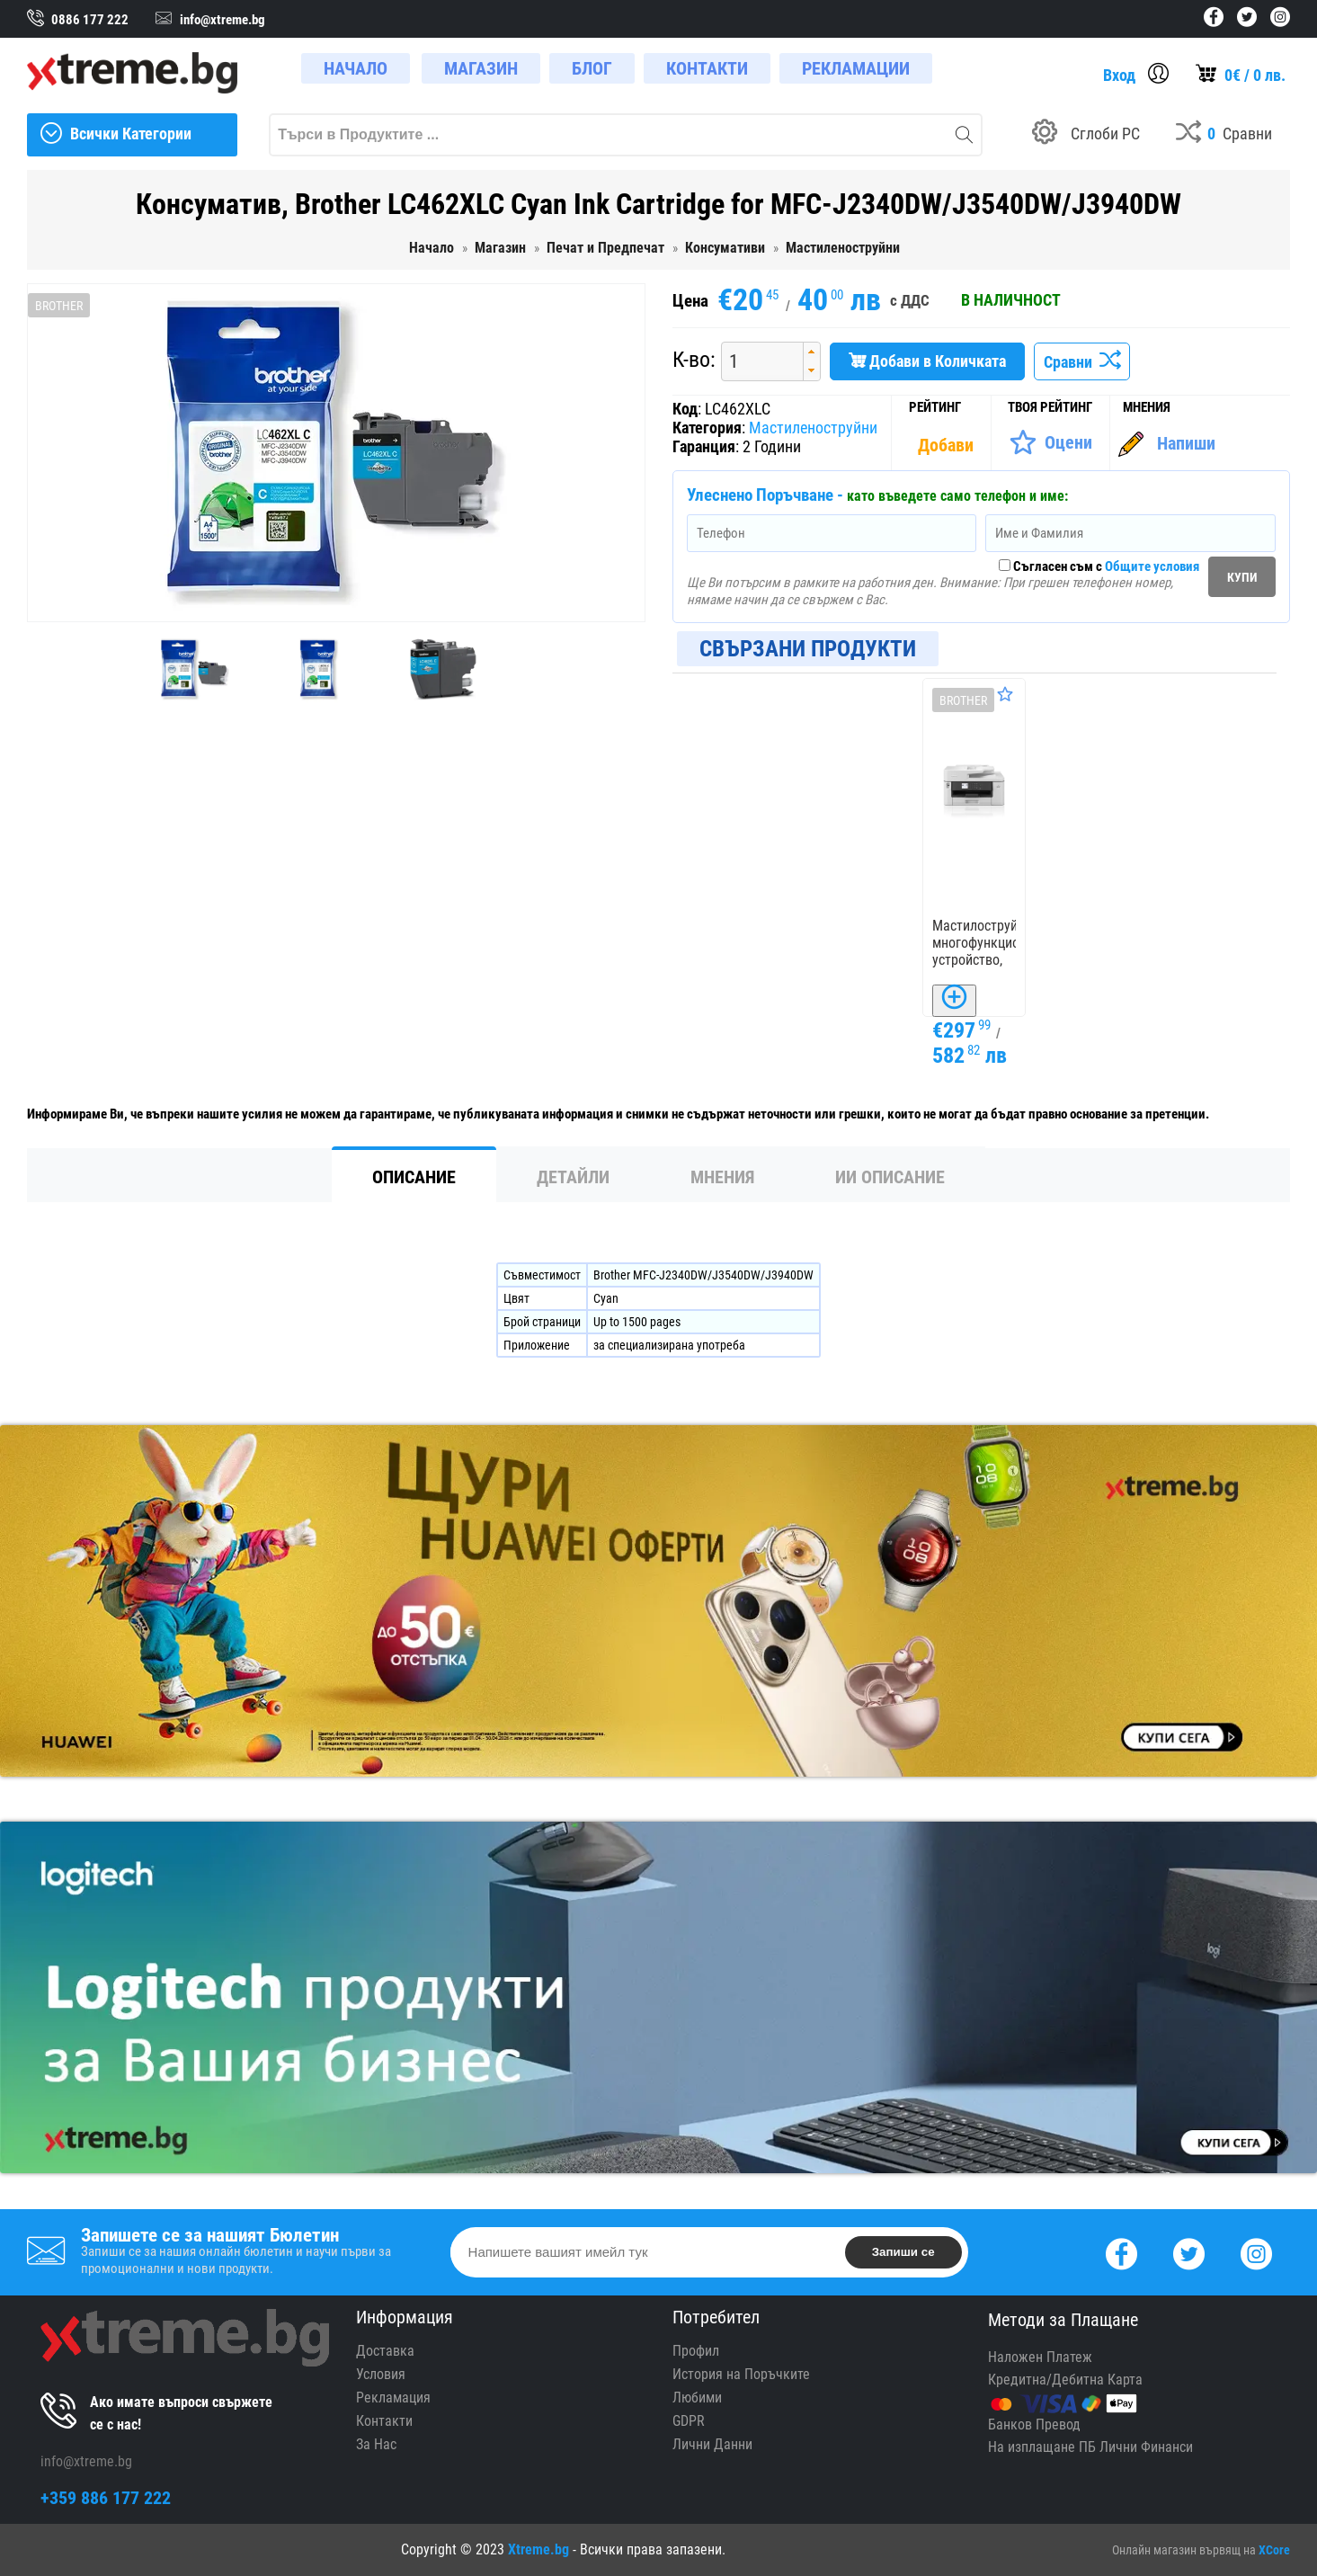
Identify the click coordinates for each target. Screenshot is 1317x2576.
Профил (695, 2350)
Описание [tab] (414, 1177)
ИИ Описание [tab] (890, 1177)
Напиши (1186, 443)
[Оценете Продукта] (1050, 442)
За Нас (376, 2444)
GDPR (688, 2420)
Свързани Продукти (807, 649)
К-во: (694, 359)
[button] (811, 352)
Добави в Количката (927, 361)
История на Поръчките (741, 2374)
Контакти (384, 2420)
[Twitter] (1189, 2252)
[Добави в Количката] (954, 1001)
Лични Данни (712, 2444)
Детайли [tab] (573, 1177)
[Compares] (1224, 134)
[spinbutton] (756, 361)
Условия (380, 2374)
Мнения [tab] (722, 1177)
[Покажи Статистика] (947, 445)
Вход (1119, 75)
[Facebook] (1121, 2252)
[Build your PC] (1086, 134)
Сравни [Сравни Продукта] (1082, 361)
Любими (697, 2397)
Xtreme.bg (538, 2549)
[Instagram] (1256, 2252)
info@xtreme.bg (86, 2461)
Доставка (385, 2350)
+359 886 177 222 (105, 2498)
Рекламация (393, 2397)
